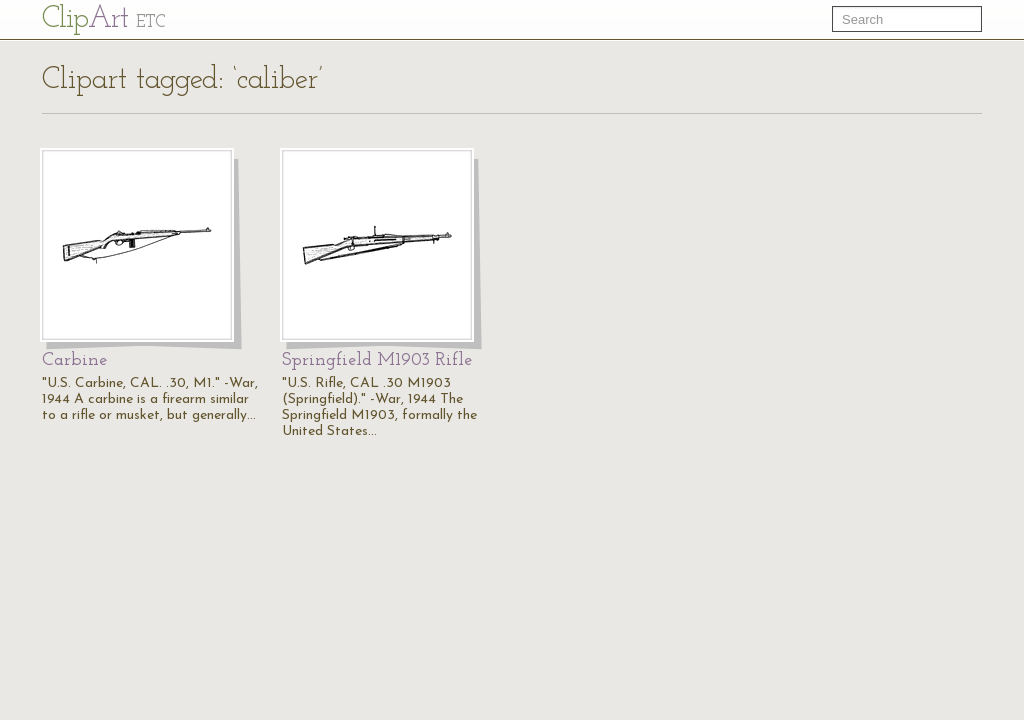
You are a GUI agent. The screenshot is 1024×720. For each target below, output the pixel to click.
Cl (103, 19)
